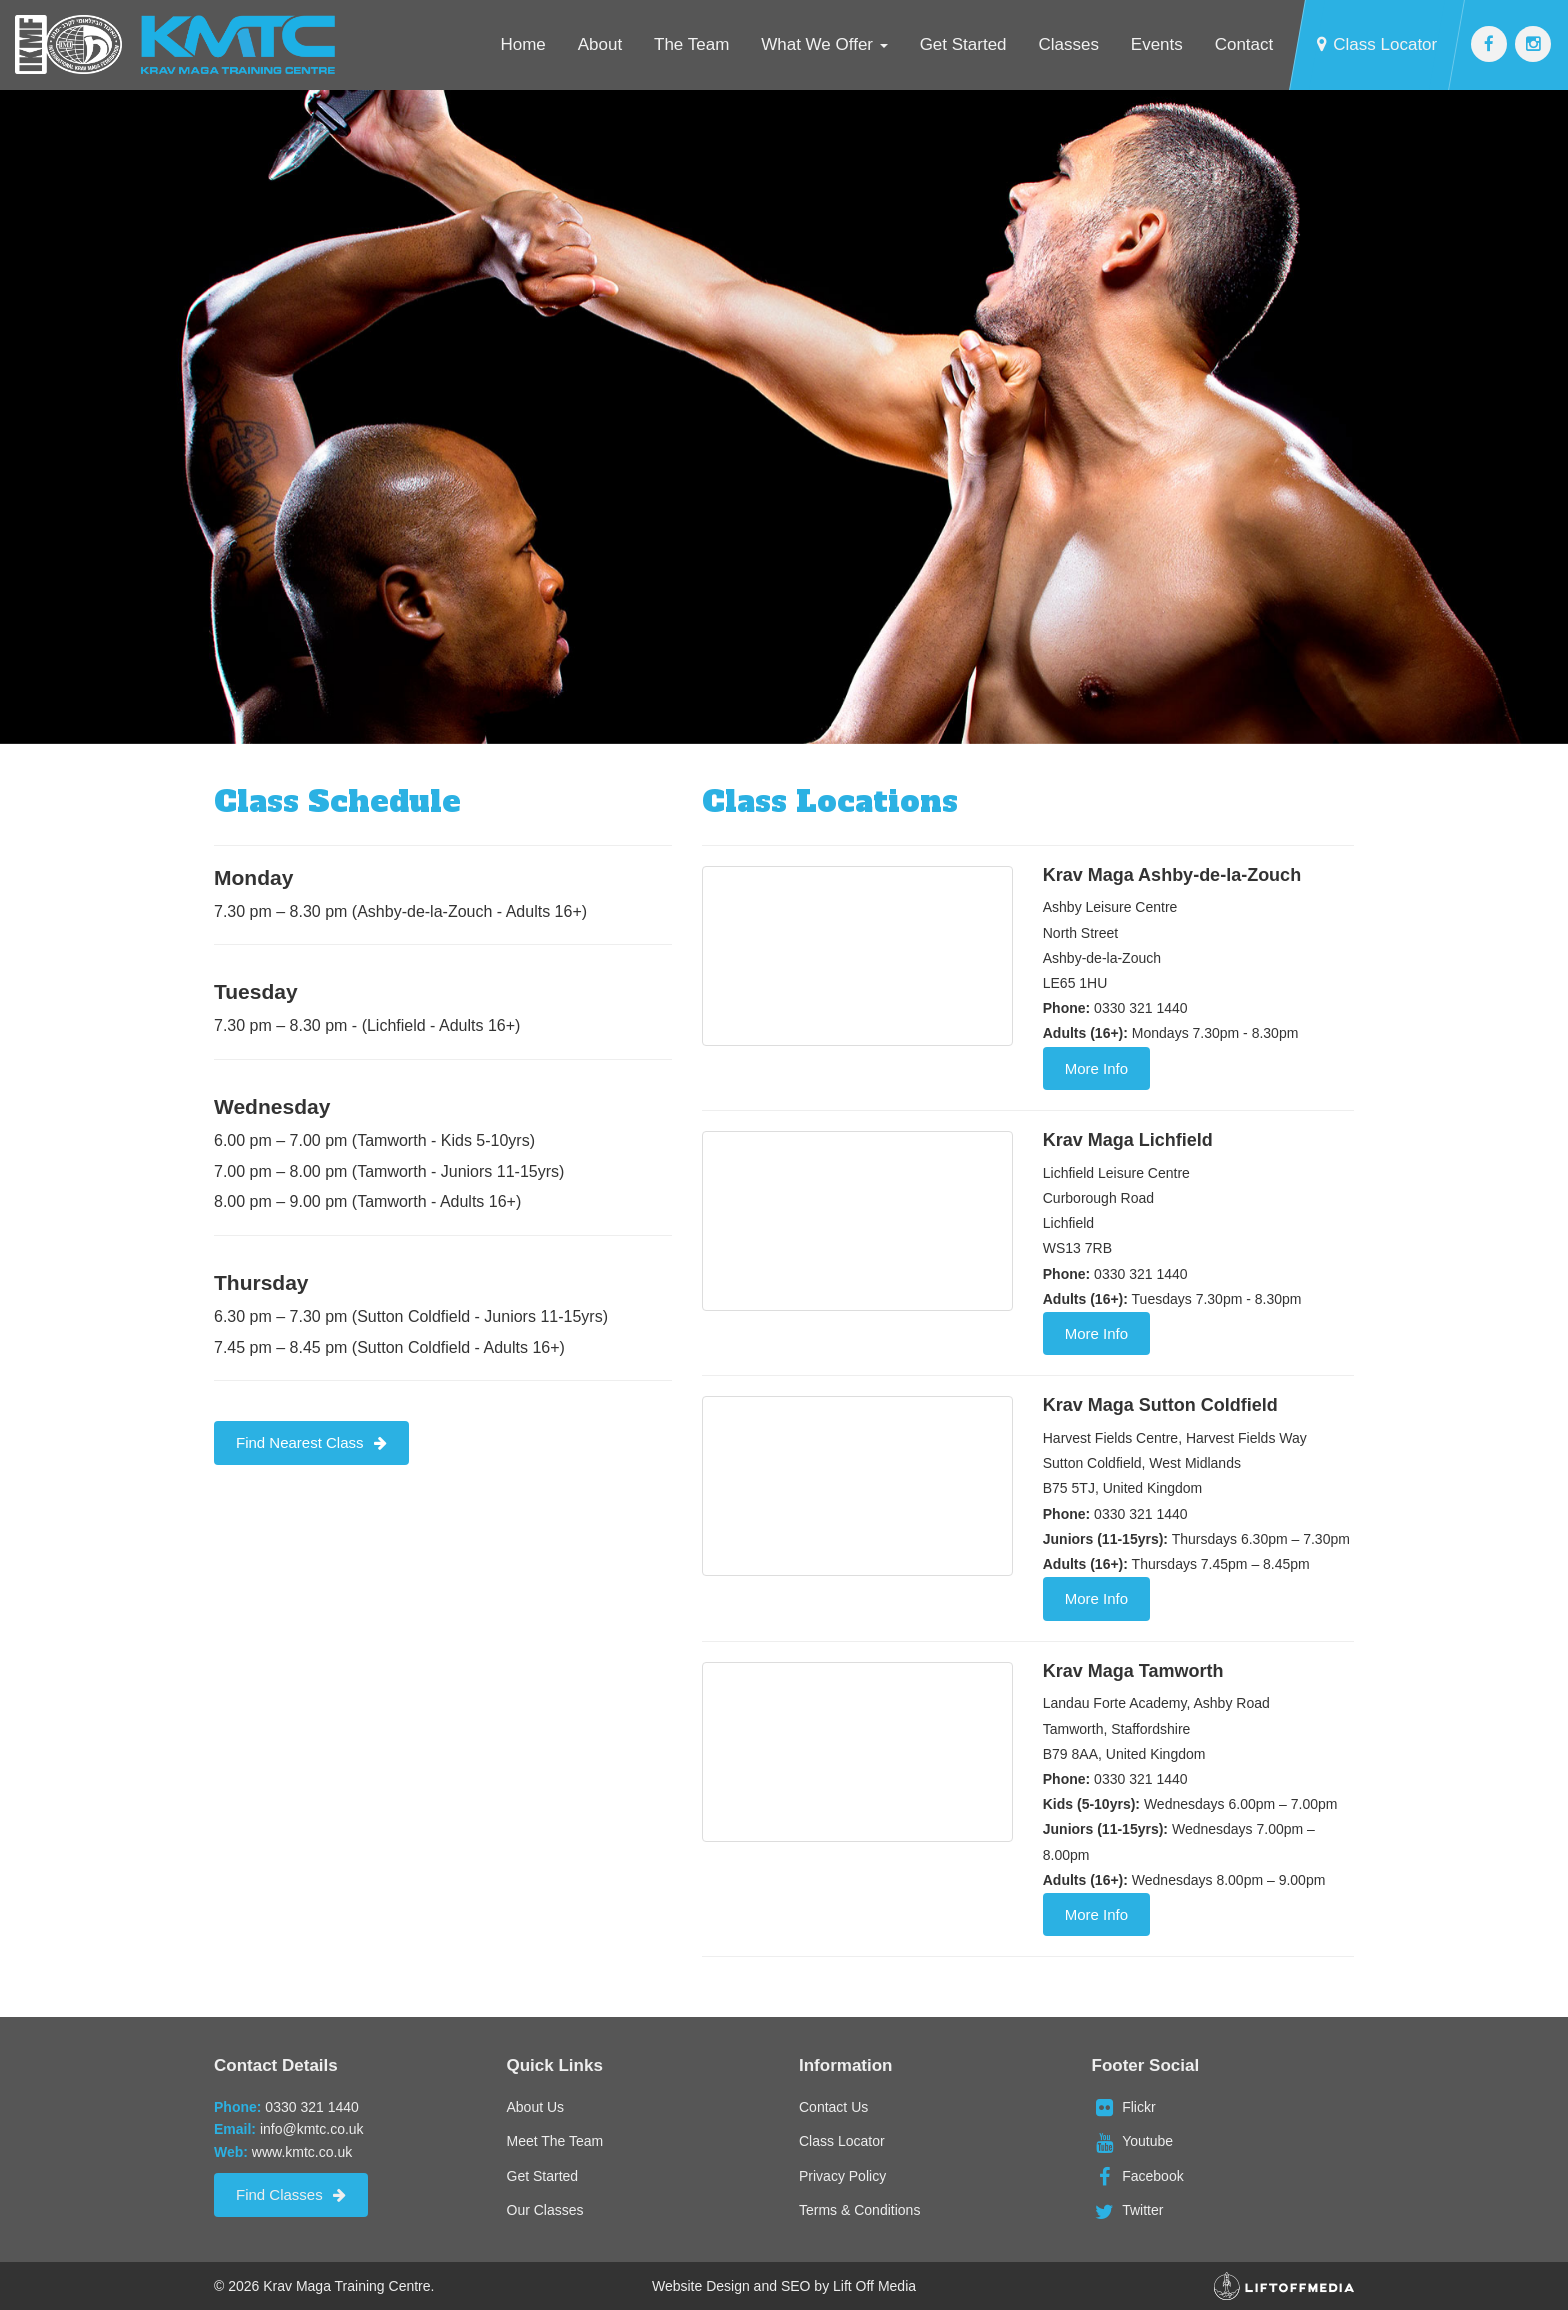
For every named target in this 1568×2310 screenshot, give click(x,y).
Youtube (1133, 2141)
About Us (536, 2107)
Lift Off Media (874, 2286)
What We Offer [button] (824, 44)
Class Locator (1377, 44)
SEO (796, 2286)
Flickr (1124, 2107)
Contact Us (833, 2107)
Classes (1068, 44)
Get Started (963, 44)
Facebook (1138, 2176)
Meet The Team (555, 2141)
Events (1157, 44)
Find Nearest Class (311, 1442)
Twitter (1128, 2210)
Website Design (701, 2286)
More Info (1096, 1068)
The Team (691, 44)
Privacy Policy (842, 2176)
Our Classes (545, 2210)
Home (522, 44)
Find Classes (291, 2194)
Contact (1244, 44)
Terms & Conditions (859, 2210)
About (600, 44)
